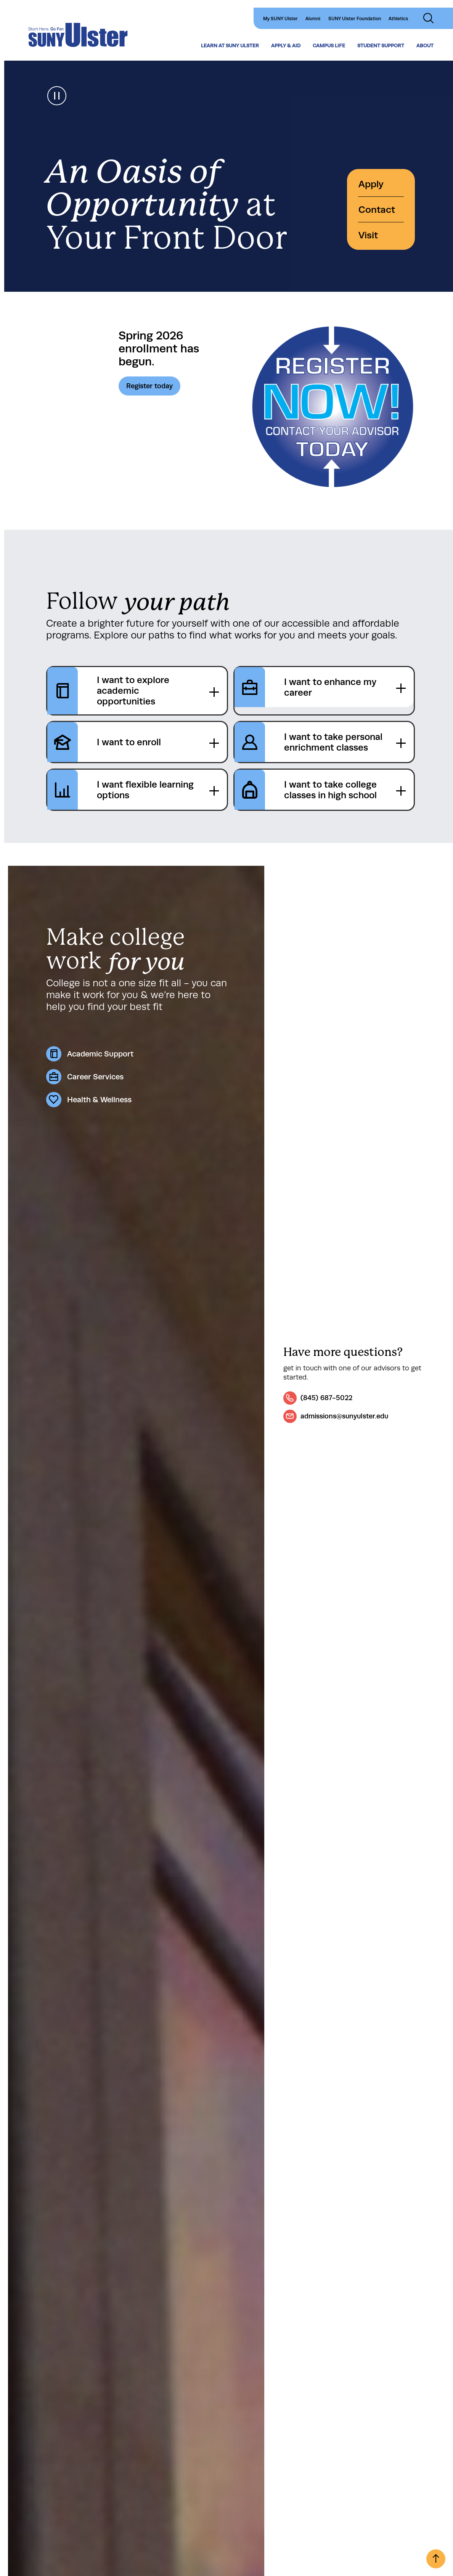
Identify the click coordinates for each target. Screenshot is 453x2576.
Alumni (312, 18)
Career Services (95, 1077)
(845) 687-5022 (326, 1398)
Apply (371, 184)
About (425, 45)
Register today (149, 386)
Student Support (380, 45)
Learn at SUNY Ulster (230, 45)
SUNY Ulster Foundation (354, 18)
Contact (376, 209)
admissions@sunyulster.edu (344, 1416)
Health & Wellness (99, 1099)
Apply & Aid (285, 45)
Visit (368, 235)
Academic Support (100, 1054)
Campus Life (329, 45)
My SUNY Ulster (280, 18)
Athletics (398, 18)
